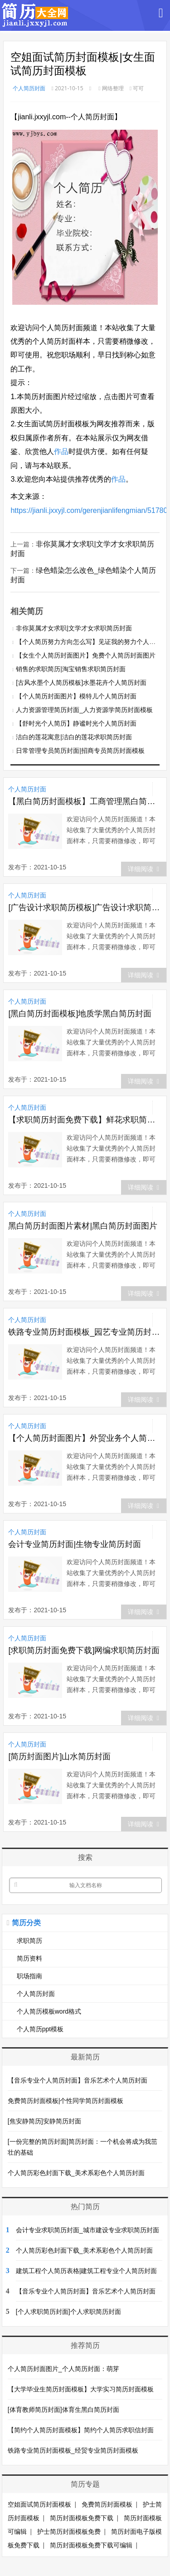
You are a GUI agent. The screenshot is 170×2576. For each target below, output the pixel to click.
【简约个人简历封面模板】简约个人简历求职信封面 (81, 2430)
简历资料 (29, 1958)
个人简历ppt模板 (40, 2029)
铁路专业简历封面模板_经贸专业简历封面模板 (73, 2450)
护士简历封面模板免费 (69, 2531)
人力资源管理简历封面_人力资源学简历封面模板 (84, 709)
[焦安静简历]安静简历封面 (44, 2121)
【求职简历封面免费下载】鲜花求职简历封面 (84, 1119)
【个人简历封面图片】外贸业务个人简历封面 (84, 1438)
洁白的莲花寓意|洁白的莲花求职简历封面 (74, 737)
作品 (61, 451)
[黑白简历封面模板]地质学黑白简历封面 (79, 1013)
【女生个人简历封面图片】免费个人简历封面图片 (85, 655)
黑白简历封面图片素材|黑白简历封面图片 (82, 1225)
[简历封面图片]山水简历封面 (59, 1756)
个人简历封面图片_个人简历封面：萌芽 (63, 2368)
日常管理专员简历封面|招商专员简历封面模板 (80, 750)
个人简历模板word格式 (49, 2011)
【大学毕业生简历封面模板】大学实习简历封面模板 (81, 2389)
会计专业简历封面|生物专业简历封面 (74, 1544)
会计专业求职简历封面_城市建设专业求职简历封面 (87, 2230)
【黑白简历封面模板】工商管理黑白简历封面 (84, 801)
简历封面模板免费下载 (81, 2518)
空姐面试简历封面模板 (39, 2504)
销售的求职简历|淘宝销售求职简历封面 (71, 669)
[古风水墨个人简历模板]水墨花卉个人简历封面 (81, 682)
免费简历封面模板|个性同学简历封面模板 (66, 2100)
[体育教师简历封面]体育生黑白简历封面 (63, 2409)
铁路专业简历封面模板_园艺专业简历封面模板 (84, 1332)
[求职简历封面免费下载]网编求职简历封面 (84, 1650)
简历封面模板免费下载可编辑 (91, 2545)
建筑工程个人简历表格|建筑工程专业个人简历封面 (86, 2270)
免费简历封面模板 (107, 2504)
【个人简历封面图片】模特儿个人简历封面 (76, 696)
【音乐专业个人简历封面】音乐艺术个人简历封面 (77, 2080)
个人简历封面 (29, 88)
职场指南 (29, 1976)
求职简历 (29, 1940)
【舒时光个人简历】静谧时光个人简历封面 (76, 723)
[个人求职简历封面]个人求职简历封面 (68, 2311)
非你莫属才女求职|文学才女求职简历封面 (74, 628)
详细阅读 (143, 869)
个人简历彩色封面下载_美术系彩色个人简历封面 (76, 2172)
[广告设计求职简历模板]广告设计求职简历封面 (84, 907)
